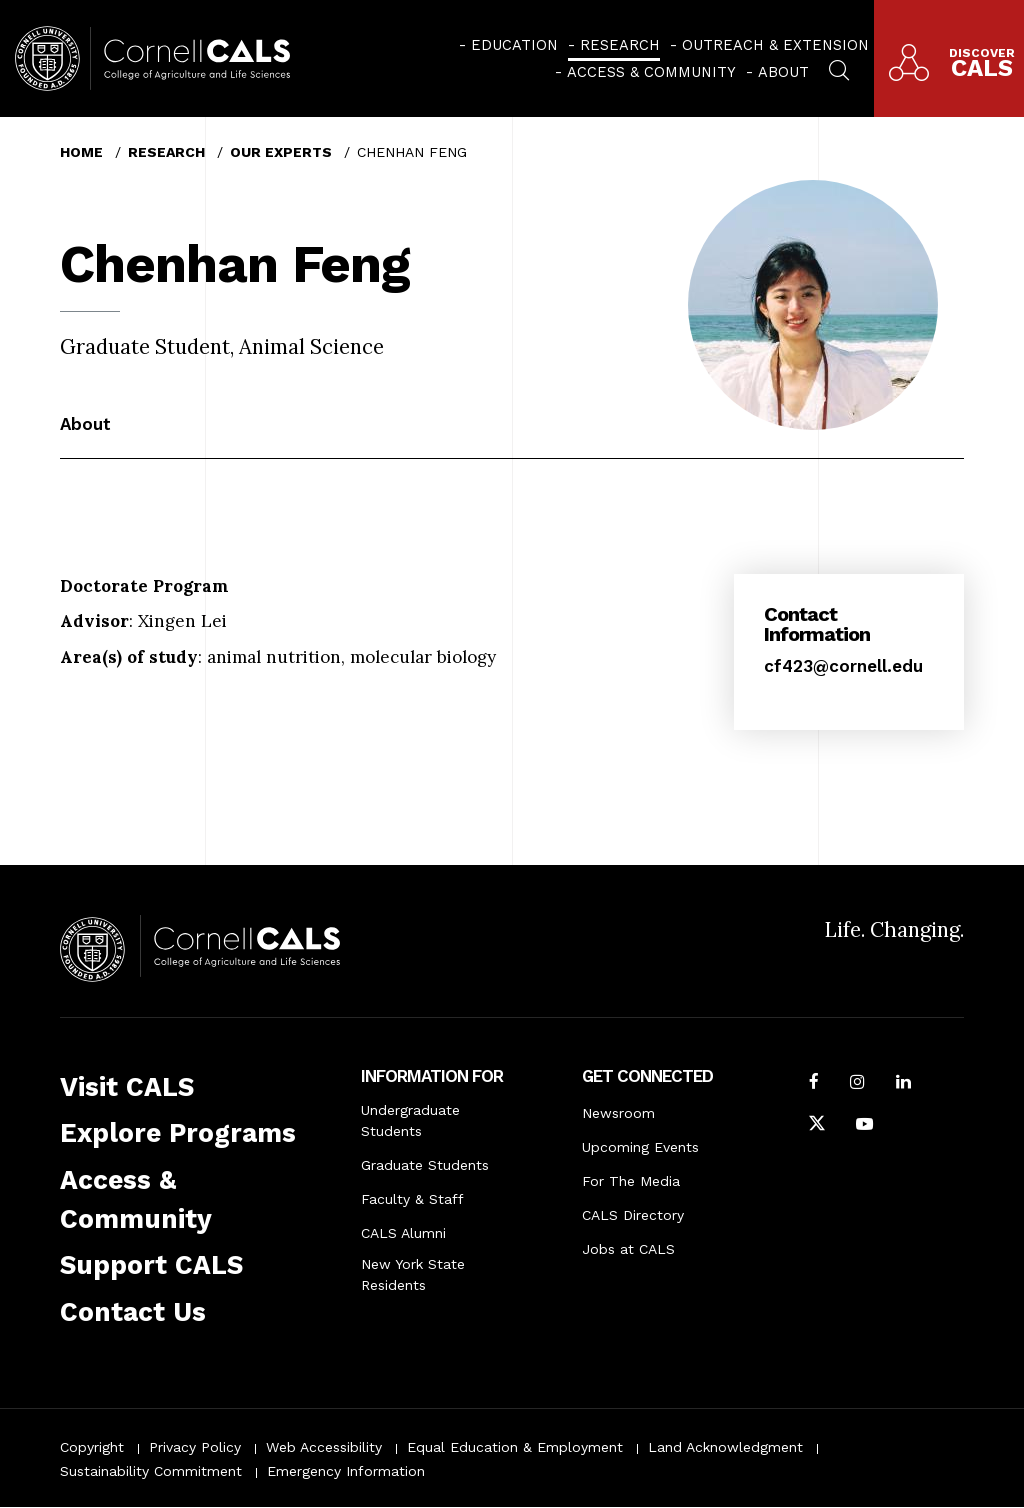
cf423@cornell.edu (843, 666)
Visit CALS (127, 1087)
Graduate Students (425, 1165)
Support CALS (151, 1265)
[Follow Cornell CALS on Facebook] (814, 1084)
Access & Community (651, 72)
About (783, 72)
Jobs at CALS (628, 1249)
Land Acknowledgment (725, 1447)
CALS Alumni (403, 1233)
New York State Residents (413, 1274)
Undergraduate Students (410, 1120)
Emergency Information (346, 1471)
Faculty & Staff (412, 1199)
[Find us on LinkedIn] (903, 1084)
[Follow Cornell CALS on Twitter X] (817, 1126)
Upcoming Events (640, 1147)
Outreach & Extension (775, 45)
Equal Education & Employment (515, 1447)
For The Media (631, 1181)
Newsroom (618, 1113)
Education (514, 45)
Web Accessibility (324, 1447)
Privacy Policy (195, 1447)
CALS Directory (633, 1215)
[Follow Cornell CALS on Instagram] (857, 1084)
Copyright (92, 1447)
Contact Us (133, 1312)
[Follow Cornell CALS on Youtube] (864, 1126)
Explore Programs (178, 1133)
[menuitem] (508, 45)
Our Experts (281, 152)
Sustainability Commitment (151, 1471)
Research (620, 45)
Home (81, 152)
